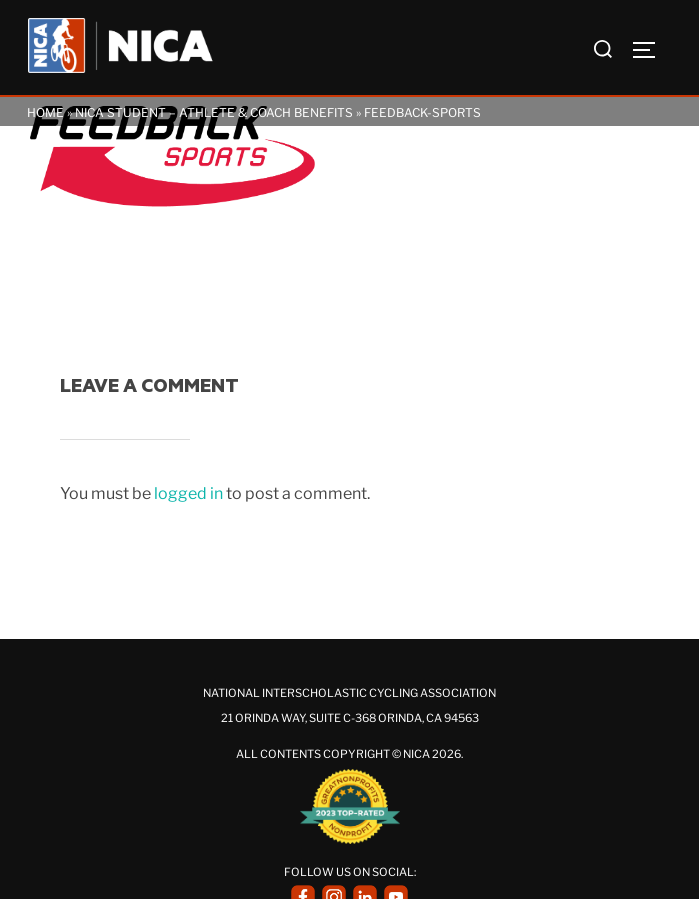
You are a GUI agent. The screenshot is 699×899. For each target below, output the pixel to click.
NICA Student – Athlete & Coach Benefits (214, 112)
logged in (188, 493)
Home (45, 112)
